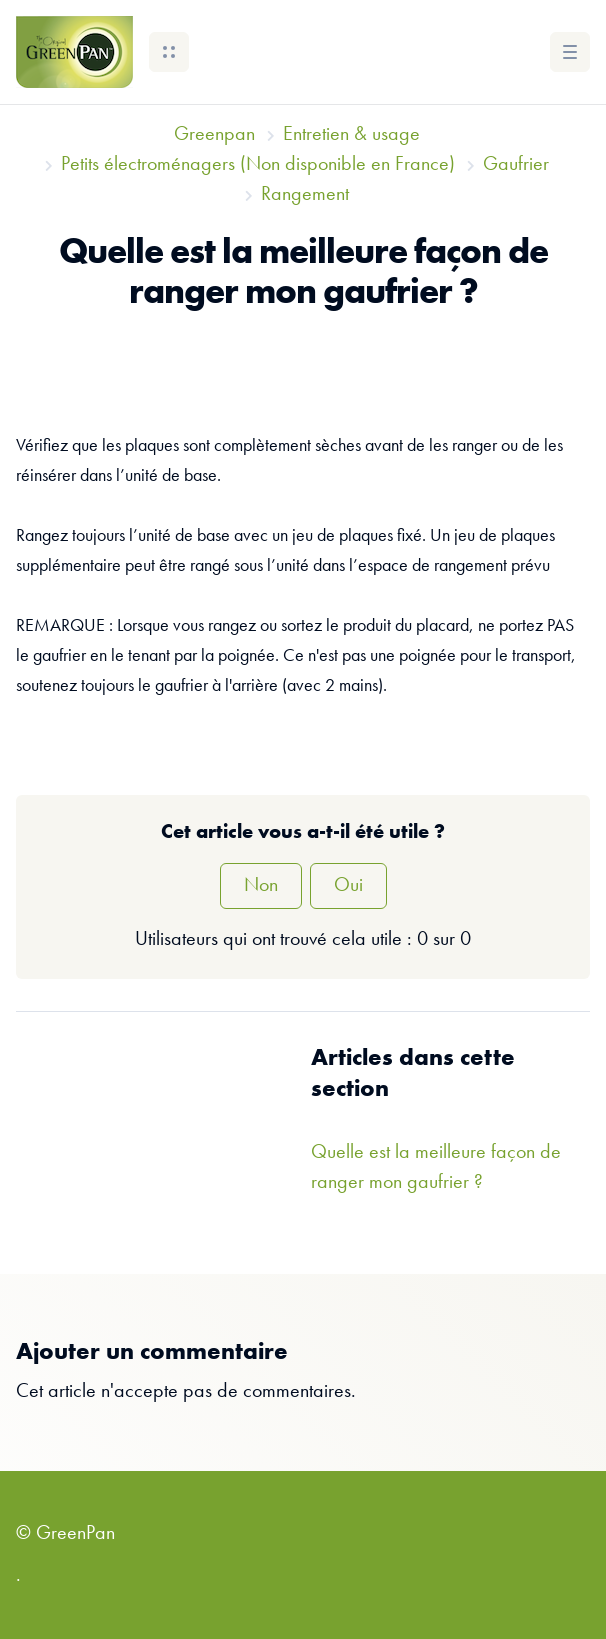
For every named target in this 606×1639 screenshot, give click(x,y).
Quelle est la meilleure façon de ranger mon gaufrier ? (436, 1168)
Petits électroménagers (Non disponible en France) (258, 165)
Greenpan (214, 135)
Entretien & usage (351, 135)
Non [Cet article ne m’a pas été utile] (261, 886)
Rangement (305, 195)
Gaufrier (516, 165)
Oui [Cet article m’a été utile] (348, 886)
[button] (169, 52)
